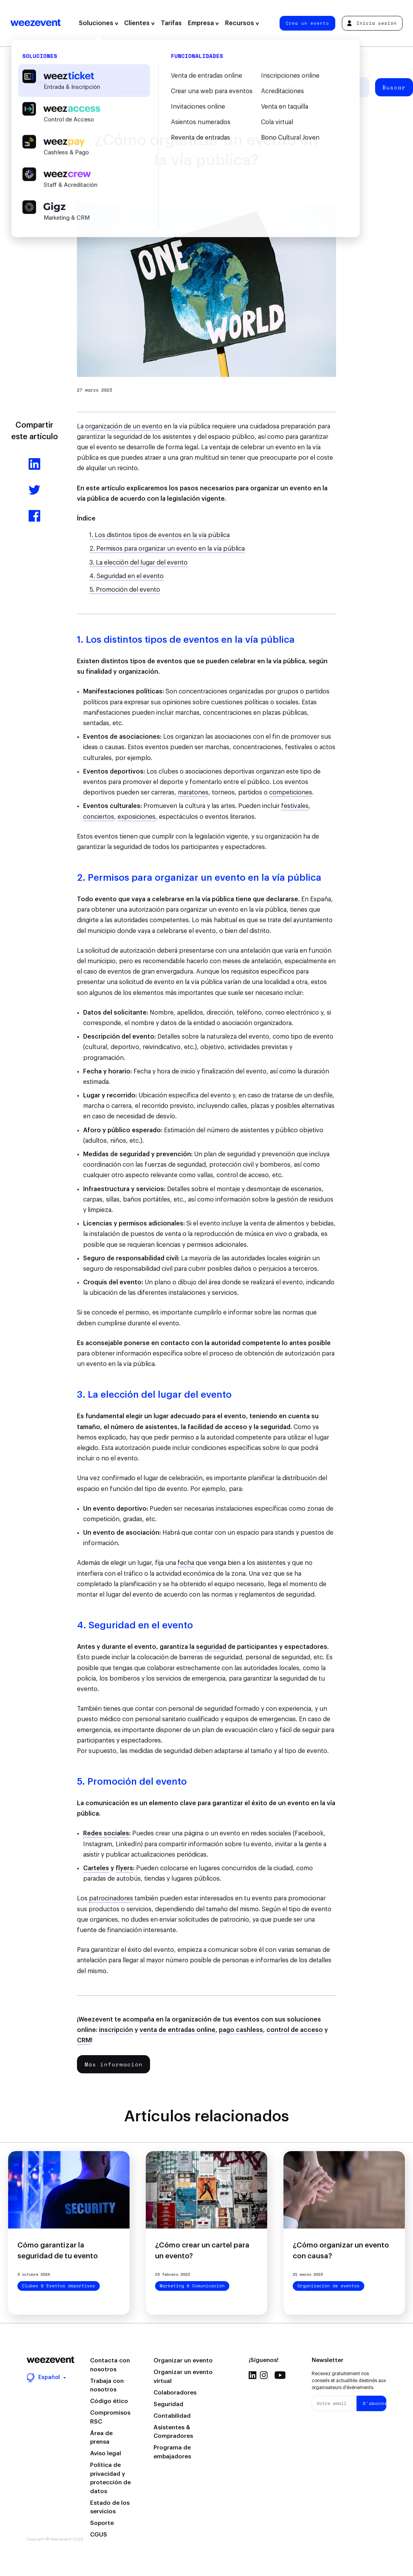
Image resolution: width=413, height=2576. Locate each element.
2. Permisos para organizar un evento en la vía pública (167, 549)
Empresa (203, 23)
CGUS (98, 2535)
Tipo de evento (204, 83)
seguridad (211, 1647)
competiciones (290, 792)
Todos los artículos (56, 83)
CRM (84, 2040)
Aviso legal (105, 2453)
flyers (124, 1868)
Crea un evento (307, 23)
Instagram (264, 2375)
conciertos (98, 817)
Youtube (280, 2375)
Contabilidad (172, 2416)
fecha (185, 1563)
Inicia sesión (371, 23)
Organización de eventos (134, 83)
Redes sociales (106, 1833)
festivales (295, 806)
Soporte (102, 2523)
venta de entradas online (177, 2030)
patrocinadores (110, 1898)
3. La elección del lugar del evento (138, 563)
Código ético (109, 2401)
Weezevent (35, 23)
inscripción (116, 2030)
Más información (114, 2064)
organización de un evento (123, 426)
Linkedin (252, 2375)
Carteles (96, 1868)
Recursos (242, 23)
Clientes (139, 23)
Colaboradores (175, 2393)
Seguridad (168, 2404)
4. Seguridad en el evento (126, 576)
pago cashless (241, 2030)
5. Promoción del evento (124, 590)
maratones (193, 792)
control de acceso (294, 2030)
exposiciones (136, 817)
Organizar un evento (183, 2361)
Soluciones (98, 23)
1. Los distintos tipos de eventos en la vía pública (159, 535)
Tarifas (171, 23)
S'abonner (374, 2403)
